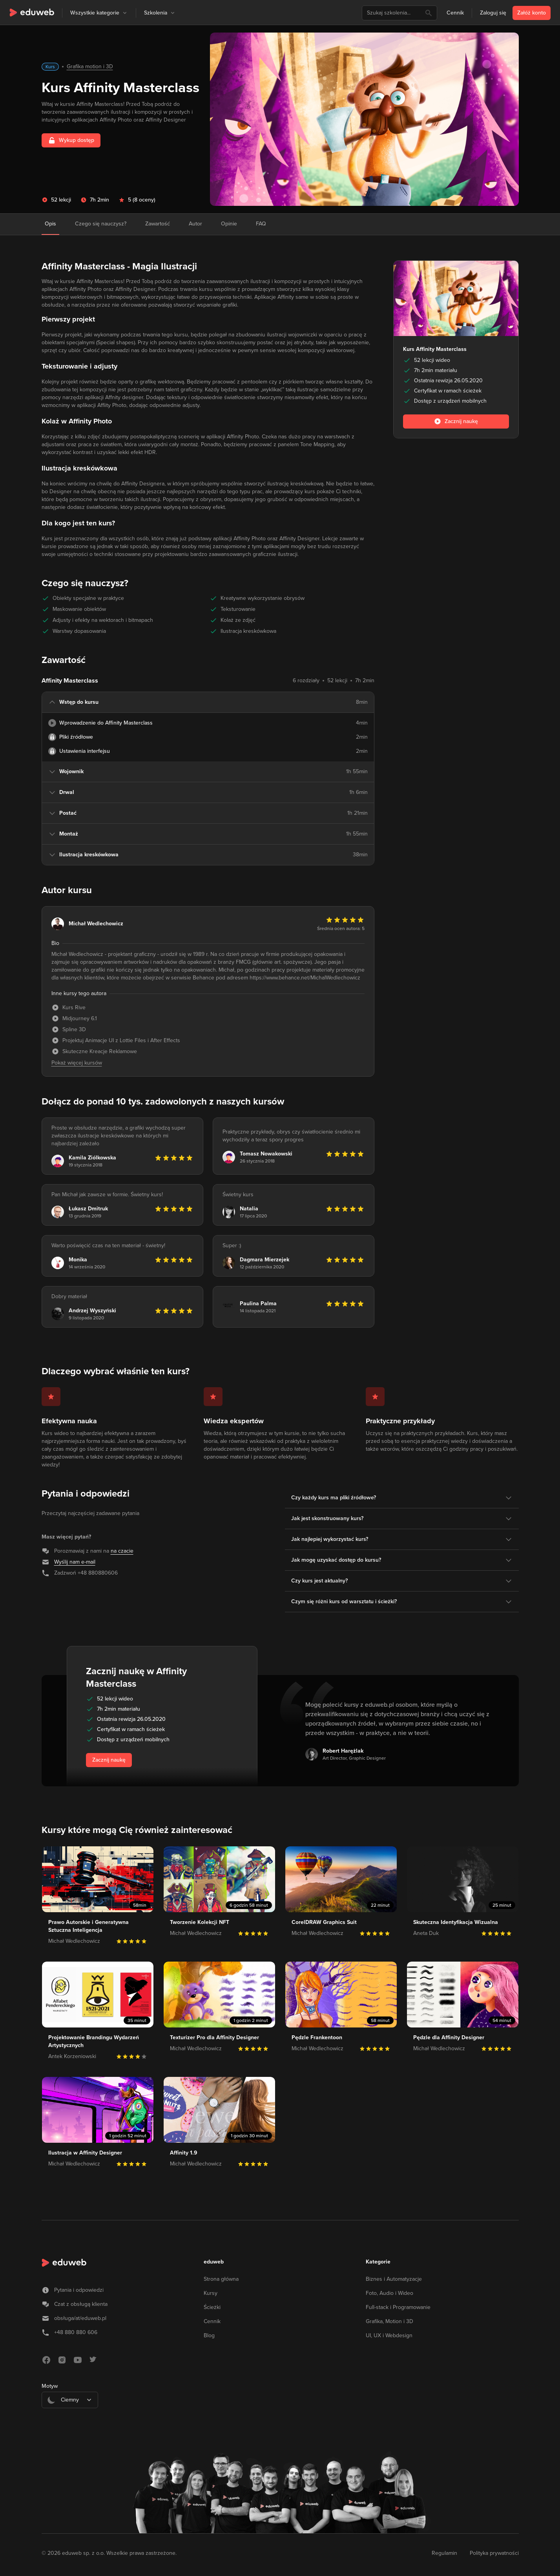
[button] (125, 13)
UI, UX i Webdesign (389, 2335)
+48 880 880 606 (75, 2332)
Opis (50, 223)
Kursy (210, 2293)
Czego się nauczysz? (100, 223)
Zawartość (157, 223)
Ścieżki (212, 2307)
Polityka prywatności (494, 2553)
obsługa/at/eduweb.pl (80, 2318)
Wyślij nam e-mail (74, 1562)
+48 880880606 (98, 1573)
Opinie (229, 223)
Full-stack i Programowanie (398, 2307)
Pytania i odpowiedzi (79, 2290)
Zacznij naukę (109, 1760)
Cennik (455, 12)
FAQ (261, 223)
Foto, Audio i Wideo (389, 2293)
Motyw (50, 2386)
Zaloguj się (493, 12)
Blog (209, 2335)
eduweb (214, 2261)
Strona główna (221, 2279)
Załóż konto (531, 12)
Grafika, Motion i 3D (389, 2321)
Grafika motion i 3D (90, 66)
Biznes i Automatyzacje (394, 2279)
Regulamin (444, 2553)
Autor (195, 223)
